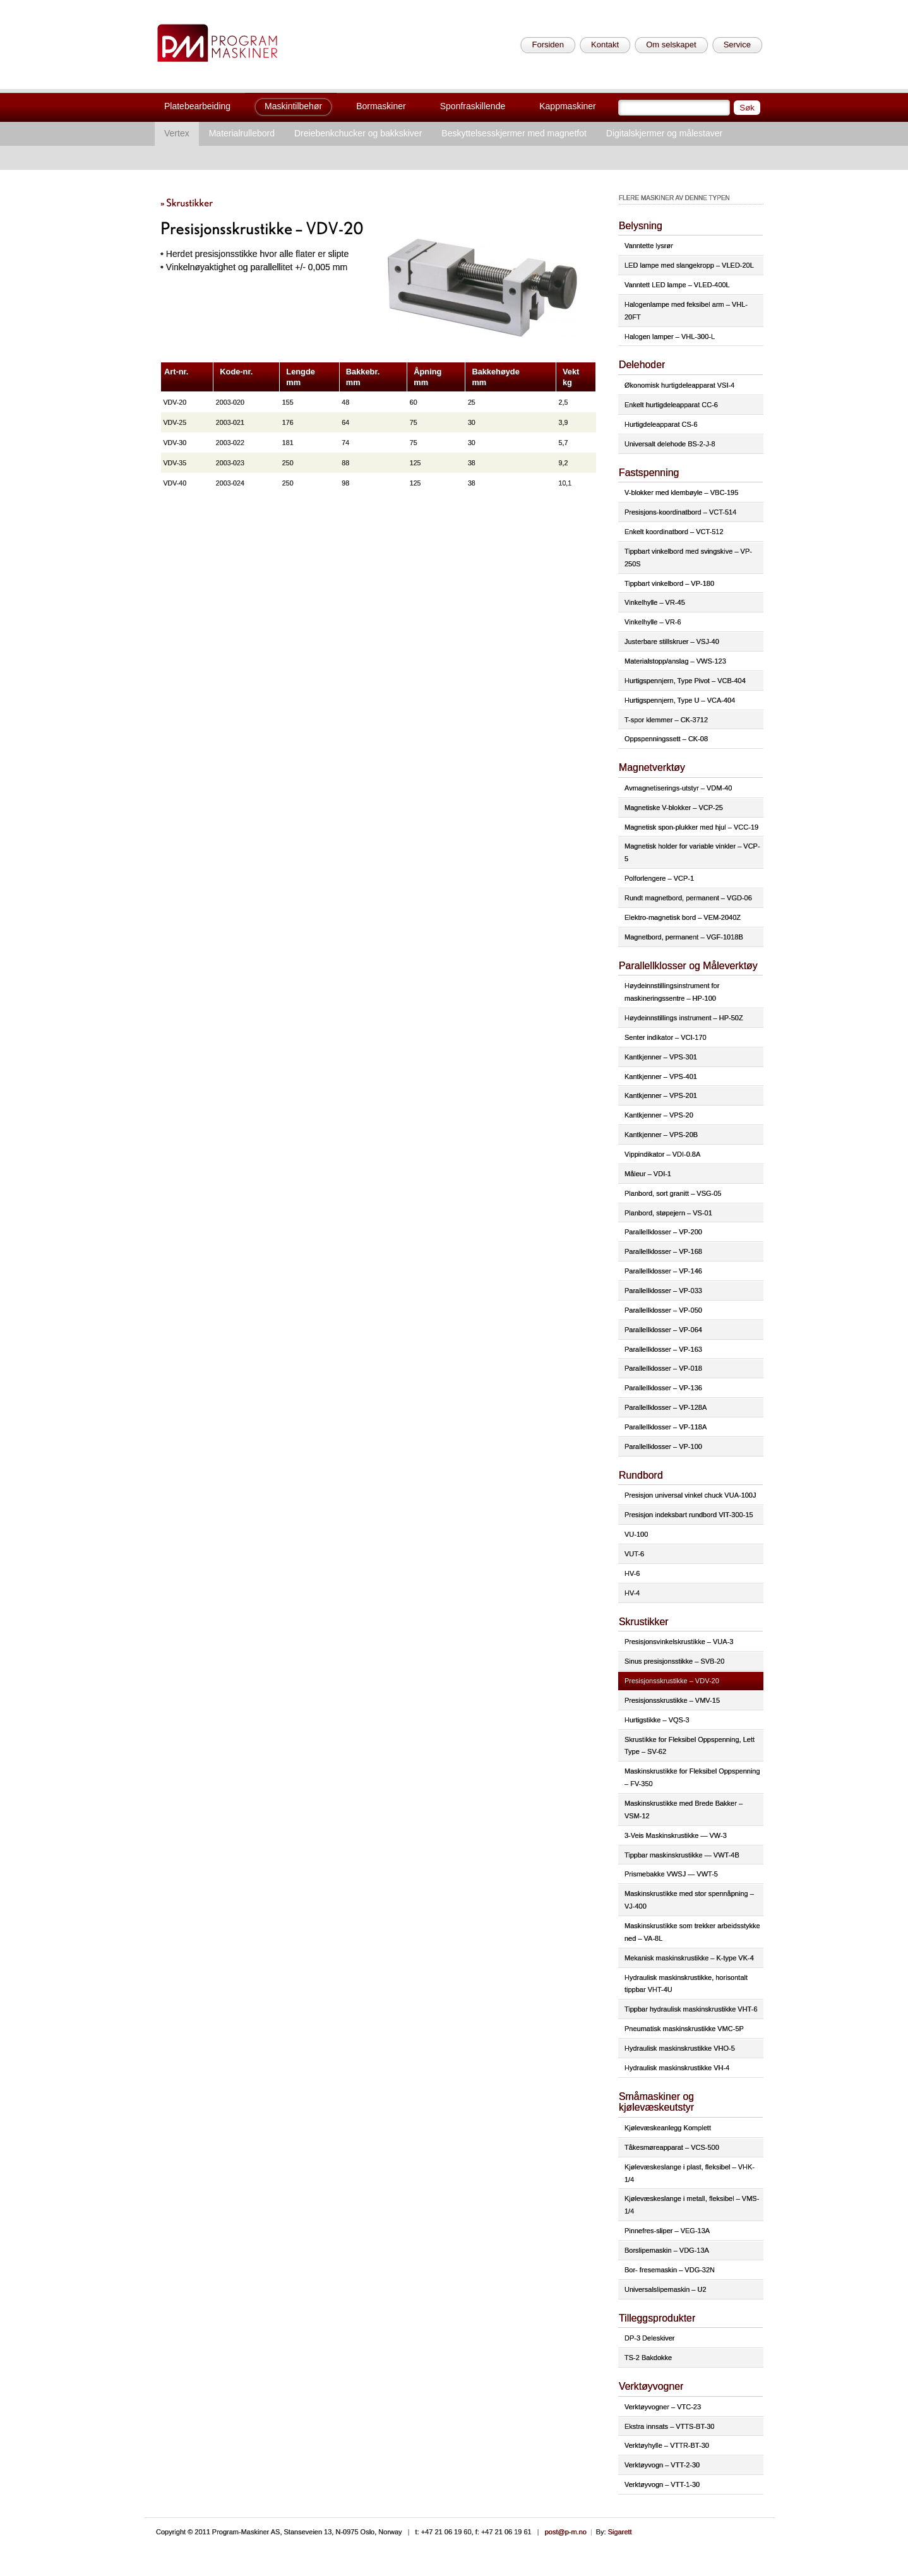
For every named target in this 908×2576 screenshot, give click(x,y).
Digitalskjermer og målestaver (664, 133)
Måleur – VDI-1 (647, 1174)
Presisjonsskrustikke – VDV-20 (671, 1681)
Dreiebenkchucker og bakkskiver (358, 133)
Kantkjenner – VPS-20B (661, 1134)
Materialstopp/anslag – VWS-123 (675, 661)
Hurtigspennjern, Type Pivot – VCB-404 (685, 680)
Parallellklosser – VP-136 (663, 1388)
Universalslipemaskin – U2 (665, 2289)
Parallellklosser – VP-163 (663, 1349)
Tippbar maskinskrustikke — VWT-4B (681, 1855)
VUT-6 (634, 1554)
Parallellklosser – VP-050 (663, 1310)
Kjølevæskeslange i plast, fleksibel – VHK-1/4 (689, 2173)
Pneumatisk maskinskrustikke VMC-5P (684, 2028)
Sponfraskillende (473, 106)
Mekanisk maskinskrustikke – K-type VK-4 (689, 1958)
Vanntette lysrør (648, 245)
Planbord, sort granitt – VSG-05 (672, 1193)
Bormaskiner (381, 106)
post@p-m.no (566, 2532)
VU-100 (636, 1534)
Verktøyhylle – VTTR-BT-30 (666, 2445)
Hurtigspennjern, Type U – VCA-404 (679, 700)
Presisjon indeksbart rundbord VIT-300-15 (688, 1514)
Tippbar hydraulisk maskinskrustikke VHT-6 (691, 2009)
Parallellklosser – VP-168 (663, 1251)
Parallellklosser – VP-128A (665, 1407)
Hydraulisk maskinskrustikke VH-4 (676, 2068)
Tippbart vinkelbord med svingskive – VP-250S (688, 557)
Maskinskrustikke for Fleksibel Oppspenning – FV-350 (692, 1777)
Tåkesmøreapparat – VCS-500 (671, 2147)
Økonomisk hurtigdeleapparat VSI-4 (679, 385)
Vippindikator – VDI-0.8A (662, 1154)
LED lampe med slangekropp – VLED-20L (689, 265)
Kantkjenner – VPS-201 (660, 1095)
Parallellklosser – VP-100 (663, 1446)
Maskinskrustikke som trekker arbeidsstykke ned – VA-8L (692, 1932)
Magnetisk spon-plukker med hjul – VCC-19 (691, 827)
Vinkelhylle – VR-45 (654, 602)
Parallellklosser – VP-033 (663, 1290)
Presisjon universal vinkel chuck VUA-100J (690, 1495)
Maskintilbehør (293, 106)
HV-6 (632, 1573)
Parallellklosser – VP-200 (663, 1232)
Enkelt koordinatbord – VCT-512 (674, 531)
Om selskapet (671, 44)
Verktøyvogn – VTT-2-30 (662, 2465)
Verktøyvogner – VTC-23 (662, 2407)
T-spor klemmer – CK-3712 (666, 720)
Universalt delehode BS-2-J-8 (669, 444)
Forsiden (548, 44)
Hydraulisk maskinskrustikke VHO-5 (679, 2048)
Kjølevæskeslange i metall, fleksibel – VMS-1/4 (691, 2205)
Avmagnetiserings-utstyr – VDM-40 (678, 788)
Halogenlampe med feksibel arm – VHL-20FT (686, 311)
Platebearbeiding (197, 106)
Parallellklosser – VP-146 (663, 1271)
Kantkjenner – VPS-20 (658, 1115)
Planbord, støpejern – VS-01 (668, 1213)
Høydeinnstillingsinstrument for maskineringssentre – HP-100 (671, 992)
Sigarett (620, 2532)
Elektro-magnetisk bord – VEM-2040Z (682, 917)
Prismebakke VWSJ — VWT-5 (671, 1874)
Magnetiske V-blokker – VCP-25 (673, 807)
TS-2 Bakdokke (648, 2357)
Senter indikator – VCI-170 (665, 1037)
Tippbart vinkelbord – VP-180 (669, 583)
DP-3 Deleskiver (649, 2338)
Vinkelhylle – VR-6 (652, 622)
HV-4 (632, 1593)
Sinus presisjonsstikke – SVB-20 (674, 1661)
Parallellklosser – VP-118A (665, 1427)
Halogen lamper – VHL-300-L (669, 336)
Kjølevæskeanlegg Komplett (667, 2128)
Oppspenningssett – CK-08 (666, 738)
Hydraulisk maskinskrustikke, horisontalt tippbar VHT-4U (686, 1984)
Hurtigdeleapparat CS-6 (661, 424)
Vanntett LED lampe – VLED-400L (677, 285)
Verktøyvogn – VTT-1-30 (662, 2484)
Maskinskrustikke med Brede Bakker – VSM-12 (683, 1809)
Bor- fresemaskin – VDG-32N (669, 2270)
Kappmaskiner (567, 106)
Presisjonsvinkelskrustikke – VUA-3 (678, 1641)
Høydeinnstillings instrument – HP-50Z (683, 1018)
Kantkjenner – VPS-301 (660, 1057)
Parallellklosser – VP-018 (663, 1368)
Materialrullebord (242, 133)
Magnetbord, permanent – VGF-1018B (683, 937)
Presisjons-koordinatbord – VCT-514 (680, 512)
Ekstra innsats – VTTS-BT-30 (669, 2426)
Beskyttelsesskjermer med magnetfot (514, 133)
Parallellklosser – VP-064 (663, 1329)
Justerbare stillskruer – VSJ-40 (671, 641)
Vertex (176, 133)
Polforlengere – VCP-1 (659, 878)
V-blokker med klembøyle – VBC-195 (681, 492)
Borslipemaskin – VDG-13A (666, 2250)
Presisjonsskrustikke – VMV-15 (672, 1700)
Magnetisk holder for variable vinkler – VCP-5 (692, 852)
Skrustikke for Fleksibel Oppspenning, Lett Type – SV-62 (689, 1746)
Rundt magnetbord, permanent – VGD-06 (688, 898)
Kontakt (605, 44)
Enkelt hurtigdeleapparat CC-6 (671, 404)
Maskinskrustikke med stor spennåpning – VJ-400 (689, 1900)
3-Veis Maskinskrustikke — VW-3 (675, 1835)
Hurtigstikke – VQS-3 (657, 1720)
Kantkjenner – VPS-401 (660, 1076)
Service (737, 44)
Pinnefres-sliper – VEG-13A (667, 2230)
